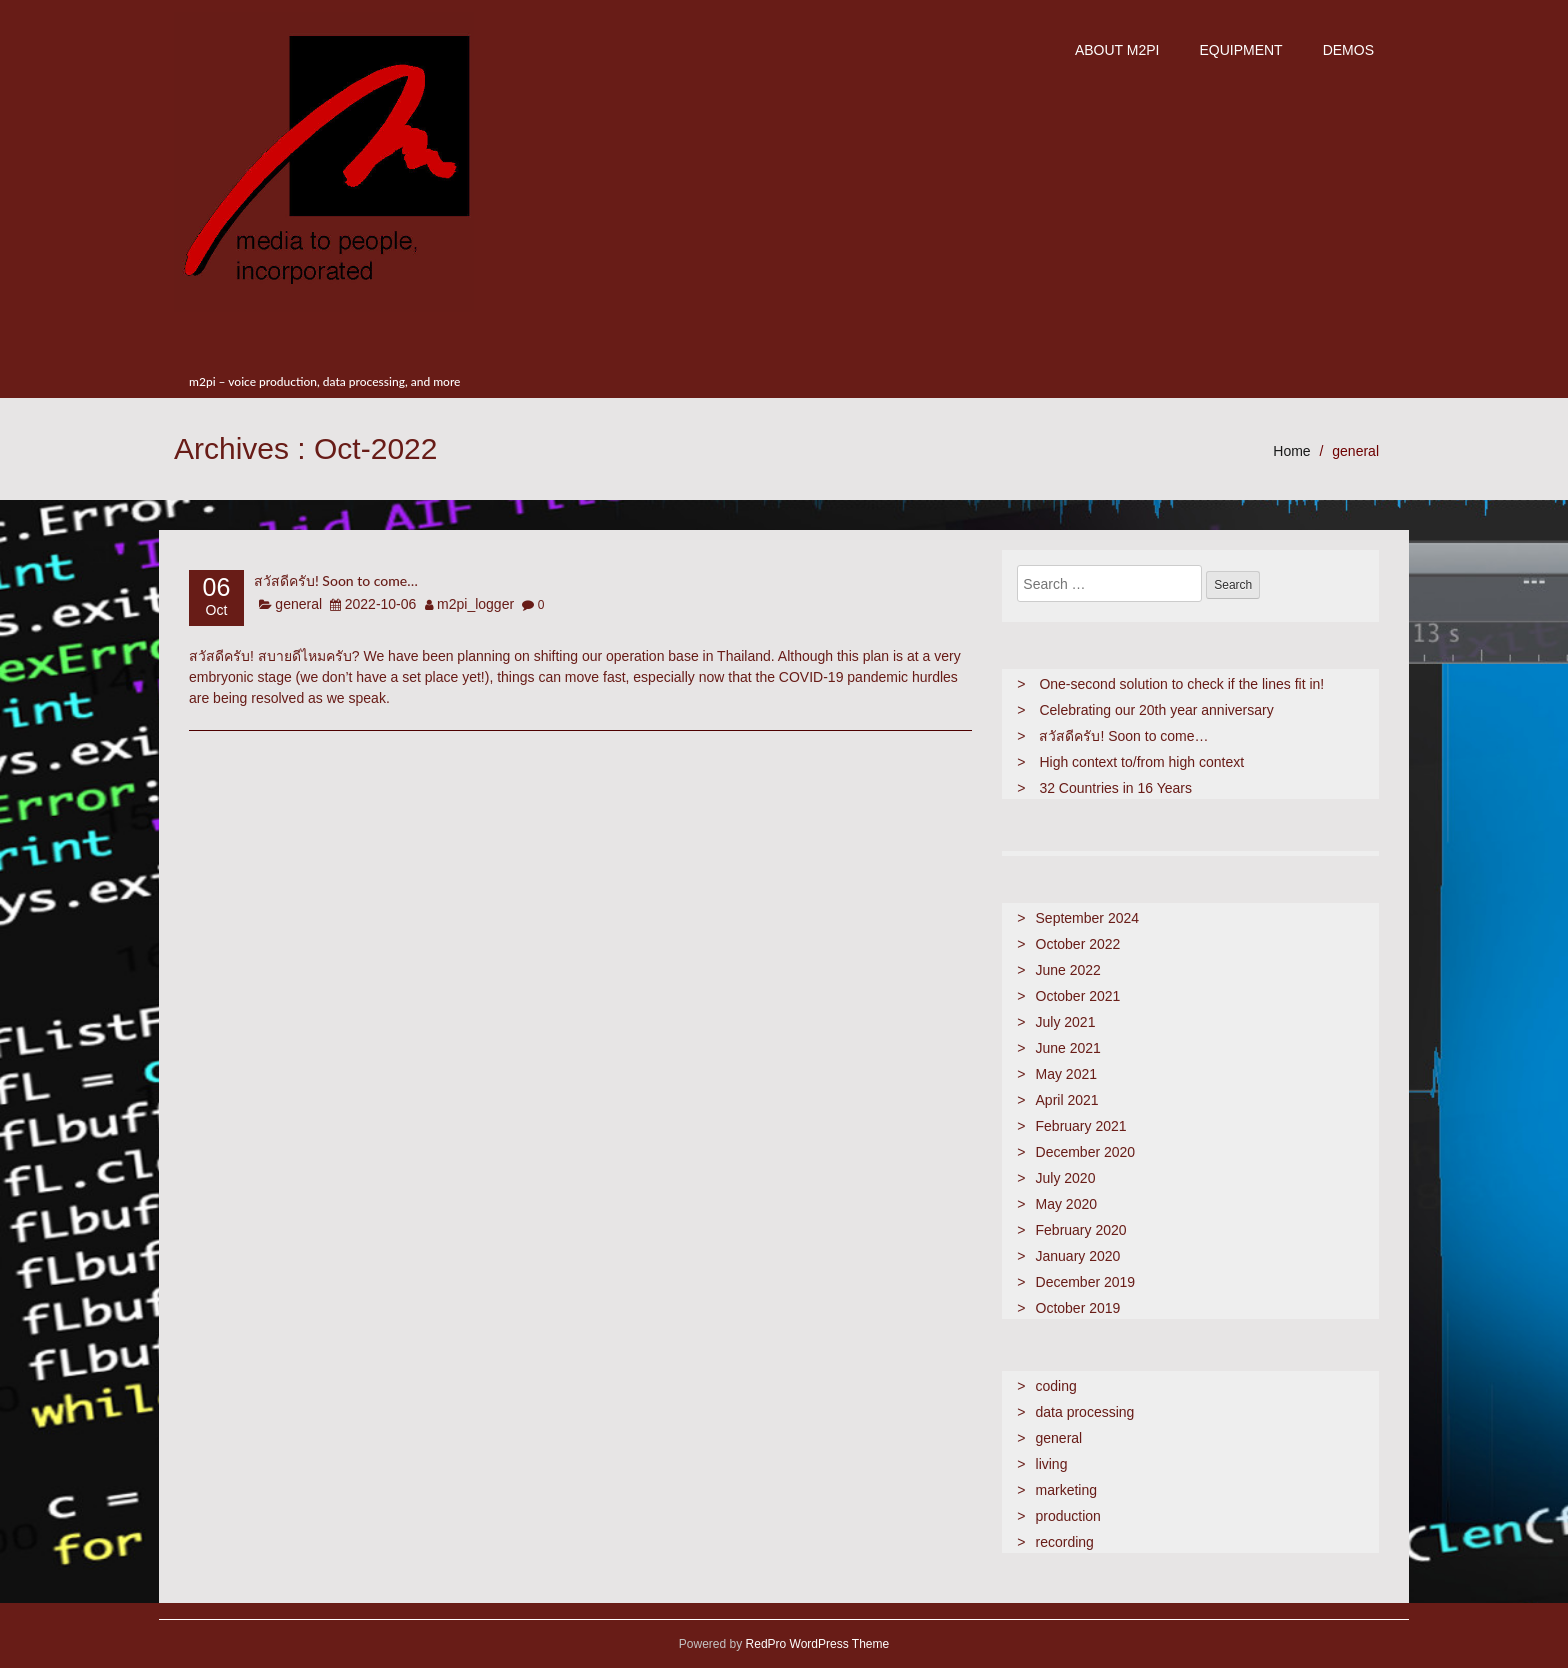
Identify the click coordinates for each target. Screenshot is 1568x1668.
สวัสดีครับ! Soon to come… (336, 580)
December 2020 (1086, 1152)
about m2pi (1117, 50)
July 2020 (1066, 1178)
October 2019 (1078, 1308)
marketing (1066, 1490)
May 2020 (1066, 1204)
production (1068, 1516)
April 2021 (1067, 1100)
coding (1056, 1386)
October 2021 (1078, 996)
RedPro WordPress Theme (815, 1644)
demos (1348, 50)
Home (1291, 451)
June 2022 (1068, 970)
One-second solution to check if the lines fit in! (1181, 684)
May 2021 (1066, 1074)
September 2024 (1088, 918)
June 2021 (1068, 1048)
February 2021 (1081, 1126)
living (1052, 1464)
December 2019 (1086, 1282)
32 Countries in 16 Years (1115, 788)
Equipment (1240, 50)
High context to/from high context (1141, 762)
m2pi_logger (475, 604)
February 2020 (1081, 1230)
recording (1065, 1542)
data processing (1085, 1412)
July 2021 (1066, 1022)
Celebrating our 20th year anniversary (1156, 710)
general (1355, 451)
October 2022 (1078, 944)
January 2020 (1078, 1256)
